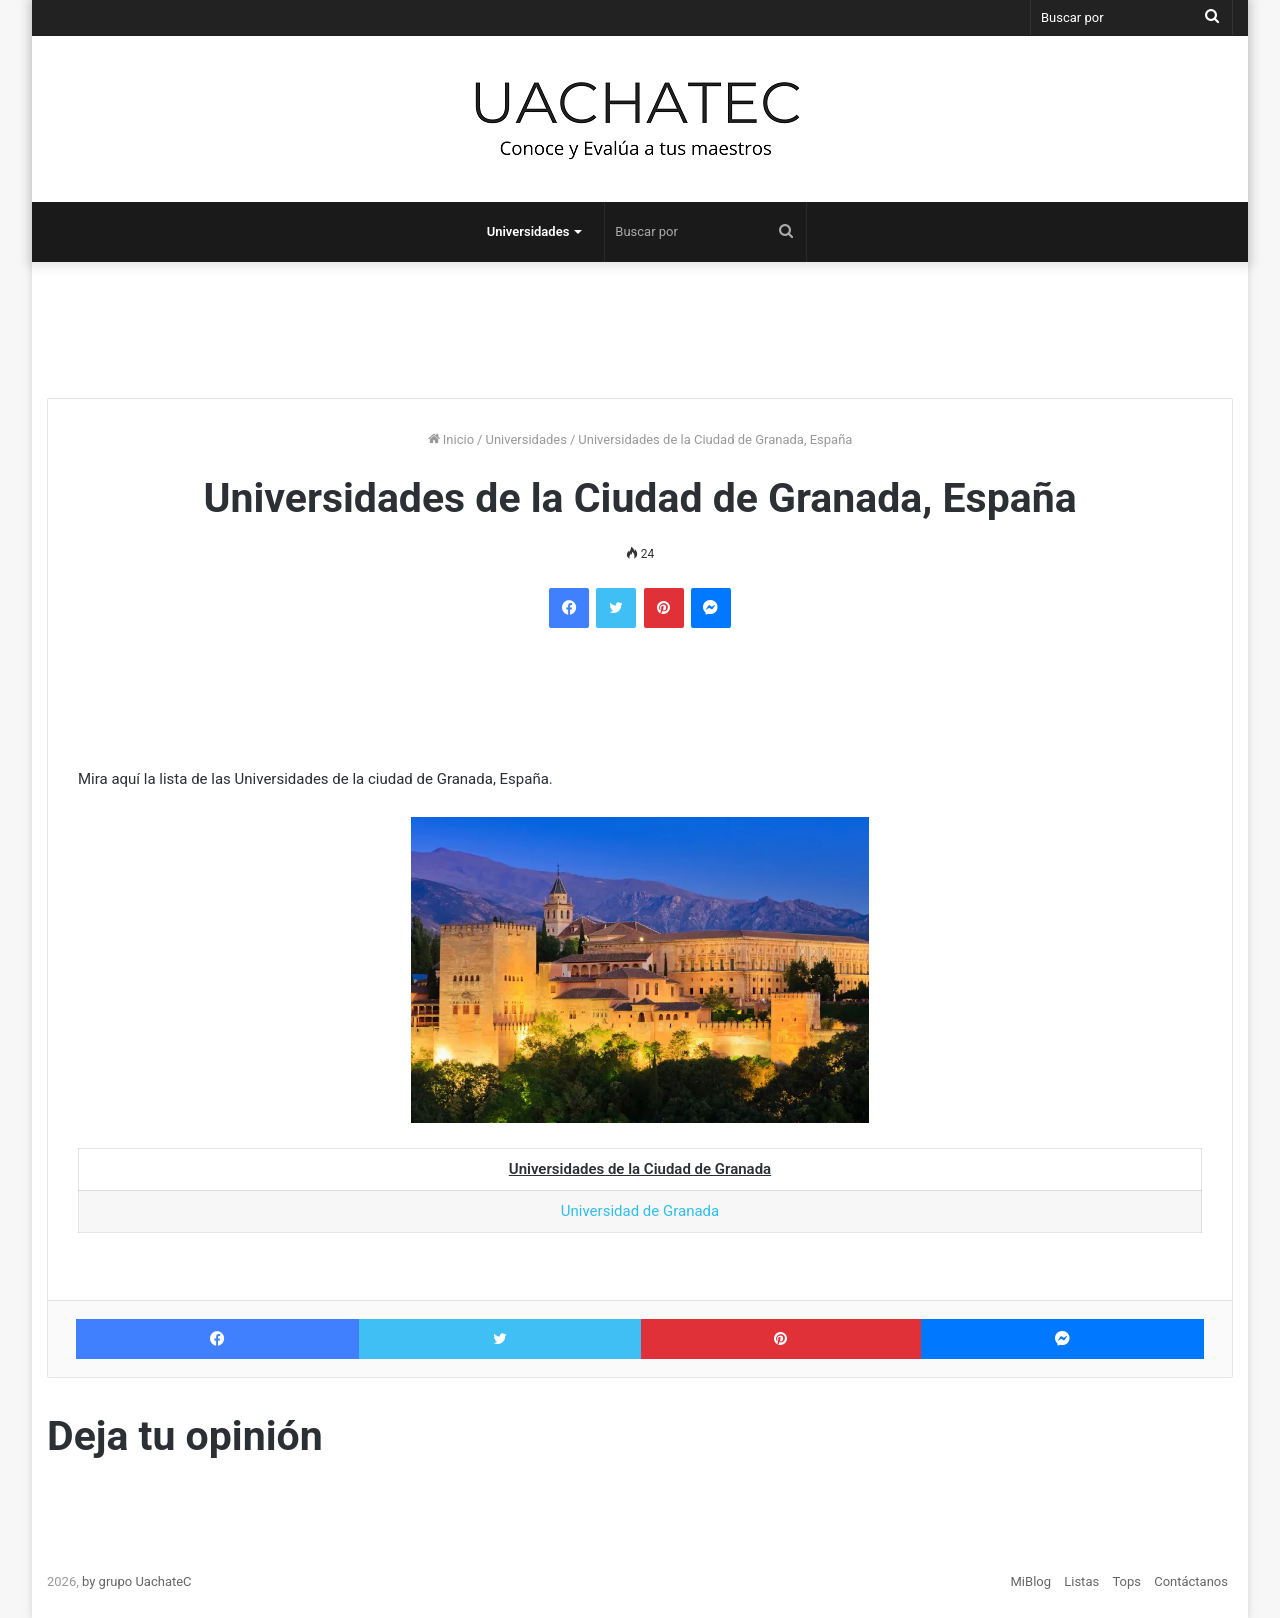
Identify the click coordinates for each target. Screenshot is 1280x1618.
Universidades (528, 231)
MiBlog (1031, 1581)
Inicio (451, 439)
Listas (1081, 1581)
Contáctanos (1191, 1581)
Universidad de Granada (640, 1211)
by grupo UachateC (137, 1581)
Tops (1126, 1581)
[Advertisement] (640, 322)
